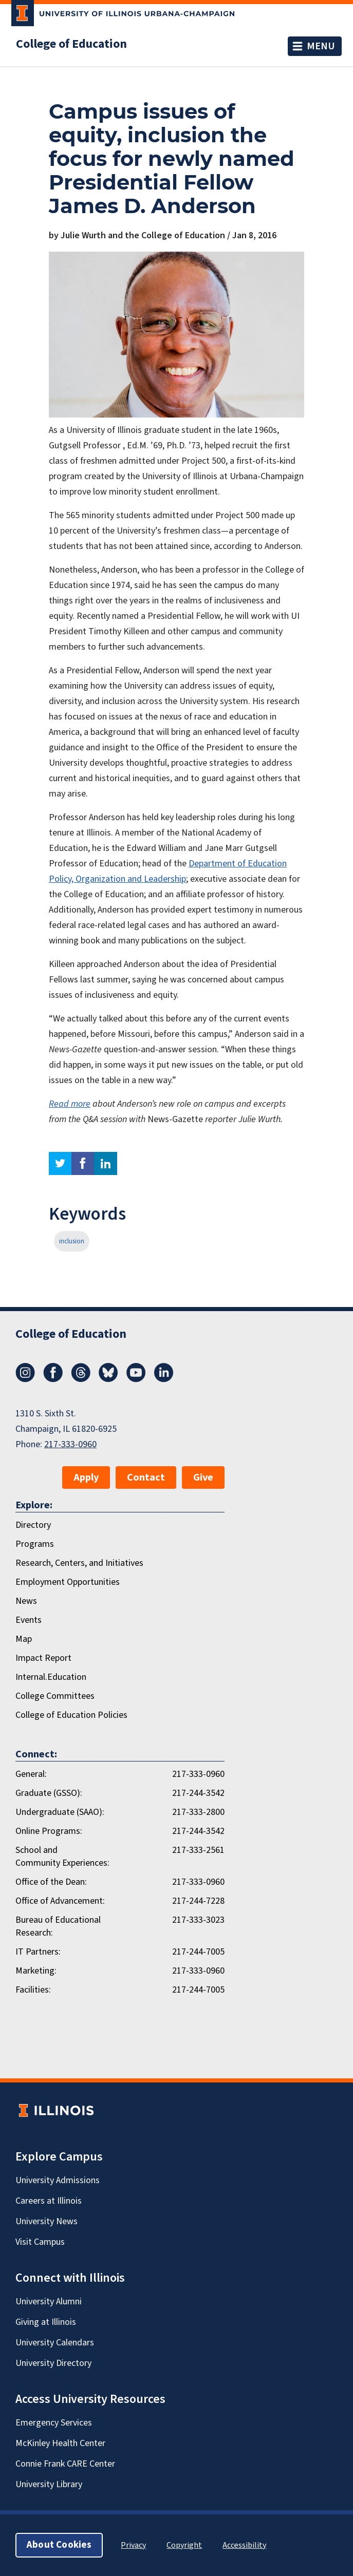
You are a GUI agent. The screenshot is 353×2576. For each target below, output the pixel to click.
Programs (34, 1544)
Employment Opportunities (67, 1582)
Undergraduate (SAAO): (59, 1812)
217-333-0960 (70, 1444)
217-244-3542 (198, 1793)
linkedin (105, 1163)
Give (203, 1477)
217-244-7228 (198, 1901)
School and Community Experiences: (62, 1856)
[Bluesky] (108, 1379)
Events (28, 1620)
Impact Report (43, 1658)
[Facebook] (53, 1379)
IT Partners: (38, 1951)
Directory (33, 1525)
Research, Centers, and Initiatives (79, 1563)
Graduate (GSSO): (48, 1793)
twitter (60, 1163)
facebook (82, 1163)
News (26, 1601)
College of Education (71, 44)
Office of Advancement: (60, 1901)
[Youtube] (136, 1379)
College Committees (55, 1696)
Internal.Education (50, 1677)
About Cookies (59, 2545)
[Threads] (81, 1379)
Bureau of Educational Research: (58, 1926)
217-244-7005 (198, 1951)
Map (23, 1639)
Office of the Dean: (51, 1882)
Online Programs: (48, 1831)
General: (31, 1774)
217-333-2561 (198, 1850)
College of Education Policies (71, 1715)
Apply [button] (86, 1477)
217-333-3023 (198, 1920)
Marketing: (36, 1970)
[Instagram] (25, 1379)
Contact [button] (146, 1477)
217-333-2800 (198, 1812)
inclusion (71, 1241)
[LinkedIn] (164, 1379)
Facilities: (33, 1989)
